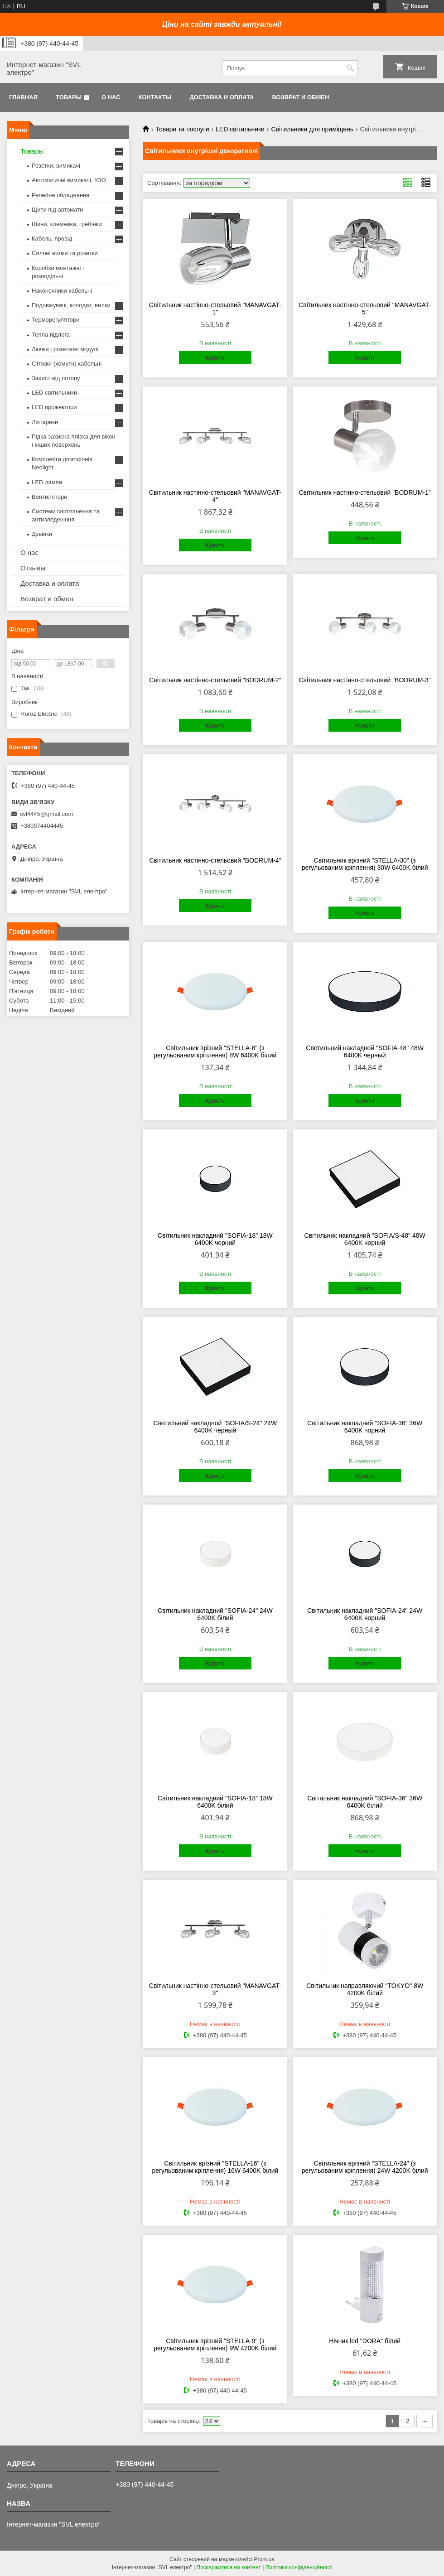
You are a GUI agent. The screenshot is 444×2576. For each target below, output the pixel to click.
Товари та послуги (182, 129)
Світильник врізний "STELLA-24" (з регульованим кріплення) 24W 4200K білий (365, 2167)
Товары (69, 97)
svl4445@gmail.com (46, 813)
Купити (215, 357)
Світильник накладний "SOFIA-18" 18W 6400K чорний (215, 1239)
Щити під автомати (57, 209)
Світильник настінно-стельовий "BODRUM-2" (215, 680)
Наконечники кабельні (62, 290)
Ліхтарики (45, 422)
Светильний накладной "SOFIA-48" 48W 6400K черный (365, 1051)
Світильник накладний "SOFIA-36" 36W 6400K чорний (364, 1426)
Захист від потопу (56, 378)
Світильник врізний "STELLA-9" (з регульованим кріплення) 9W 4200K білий (215, 2344)
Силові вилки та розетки (65, 253)
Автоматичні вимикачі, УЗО (69, 180)
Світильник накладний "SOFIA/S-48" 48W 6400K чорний (364, 1239)
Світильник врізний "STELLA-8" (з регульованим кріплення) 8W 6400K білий (215, 1051)
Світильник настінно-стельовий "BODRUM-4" (215, 860)
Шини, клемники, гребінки (67, 224)
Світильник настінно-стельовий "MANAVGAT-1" (215, 308)
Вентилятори (49, 496)
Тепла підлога (51, 334)
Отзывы (32, 568)
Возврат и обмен (300, 97)
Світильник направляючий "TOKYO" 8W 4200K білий (364, 1989)
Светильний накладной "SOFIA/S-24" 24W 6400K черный (215, 1426)
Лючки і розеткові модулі (65, 349)
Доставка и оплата (221, 97)
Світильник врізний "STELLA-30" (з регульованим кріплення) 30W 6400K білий (365, 864)
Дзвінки (42, 534)
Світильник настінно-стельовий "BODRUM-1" (364, 492)
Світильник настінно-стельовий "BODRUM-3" (364, 680)
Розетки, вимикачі (56, 165)
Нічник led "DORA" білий (365, 2340)
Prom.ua (264, 2559)
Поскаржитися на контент (229, 2567)
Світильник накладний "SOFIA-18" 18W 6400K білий (215, 1802)
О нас (111, 97)
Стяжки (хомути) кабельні (66, 363)
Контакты (155, 97)
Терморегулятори (55, 319)
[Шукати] (350, 68)
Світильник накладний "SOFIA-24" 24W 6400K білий (215, 1614)
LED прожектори (54, 407)
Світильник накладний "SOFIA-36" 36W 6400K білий (364, 1802)
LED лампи (47, 482)
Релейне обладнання (60, 195)
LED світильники (240, 129)
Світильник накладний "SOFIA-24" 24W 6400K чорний (364, 1614)
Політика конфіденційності (299, 2567)
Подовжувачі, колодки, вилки (71, 305)
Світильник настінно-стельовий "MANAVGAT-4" (215, 496)
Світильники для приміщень (312, 129)
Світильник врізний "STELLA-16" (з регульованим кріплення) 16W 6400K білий (215, 2167)
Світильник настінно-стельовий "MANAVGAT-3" (215, 1989)
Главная (23, 97)
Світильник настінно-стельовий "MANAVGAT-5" (365, 308)
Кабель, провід (52, 238)
